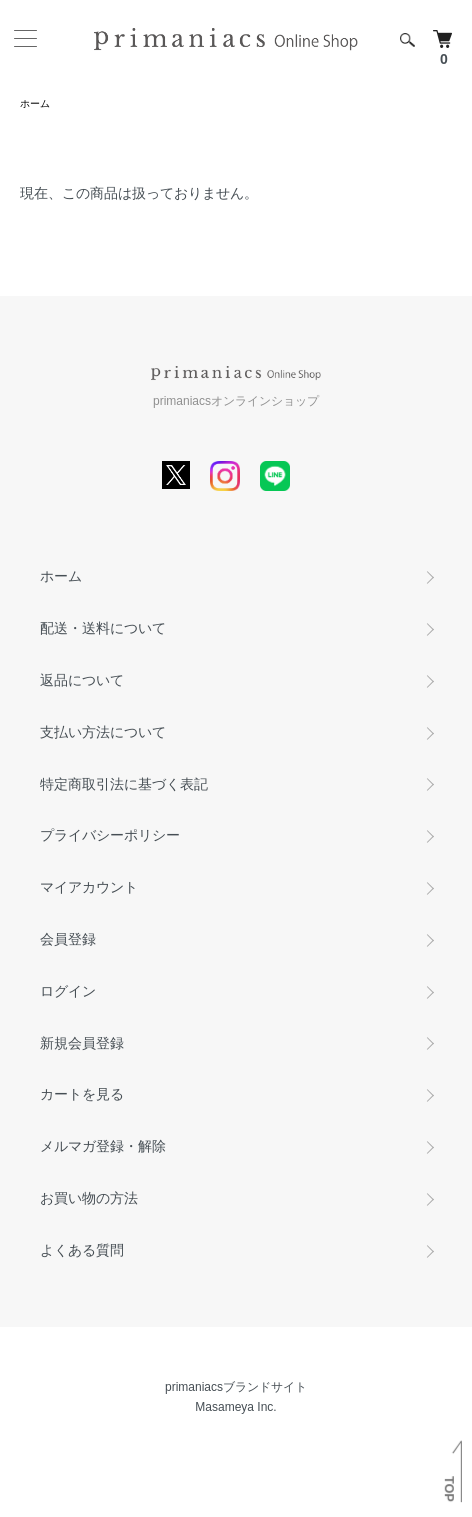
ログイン (68, 991)
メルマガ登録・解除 (103, 1146)
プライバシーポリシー (110, 835)
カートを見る (82, 1094)
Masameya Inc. (235, 1407)
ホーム (35, 103)
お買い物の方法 (89, 1198)
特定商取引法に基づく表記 (124, 784)
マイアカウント (89, 887)
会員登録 (68, 939)
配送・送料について (103, 628)
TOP (449, 1489)
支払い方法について (103, 732)
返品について (82, 680)
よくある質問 (82, 1250)
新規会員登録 (82, 1043)
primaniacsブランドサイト (236, 1387)
